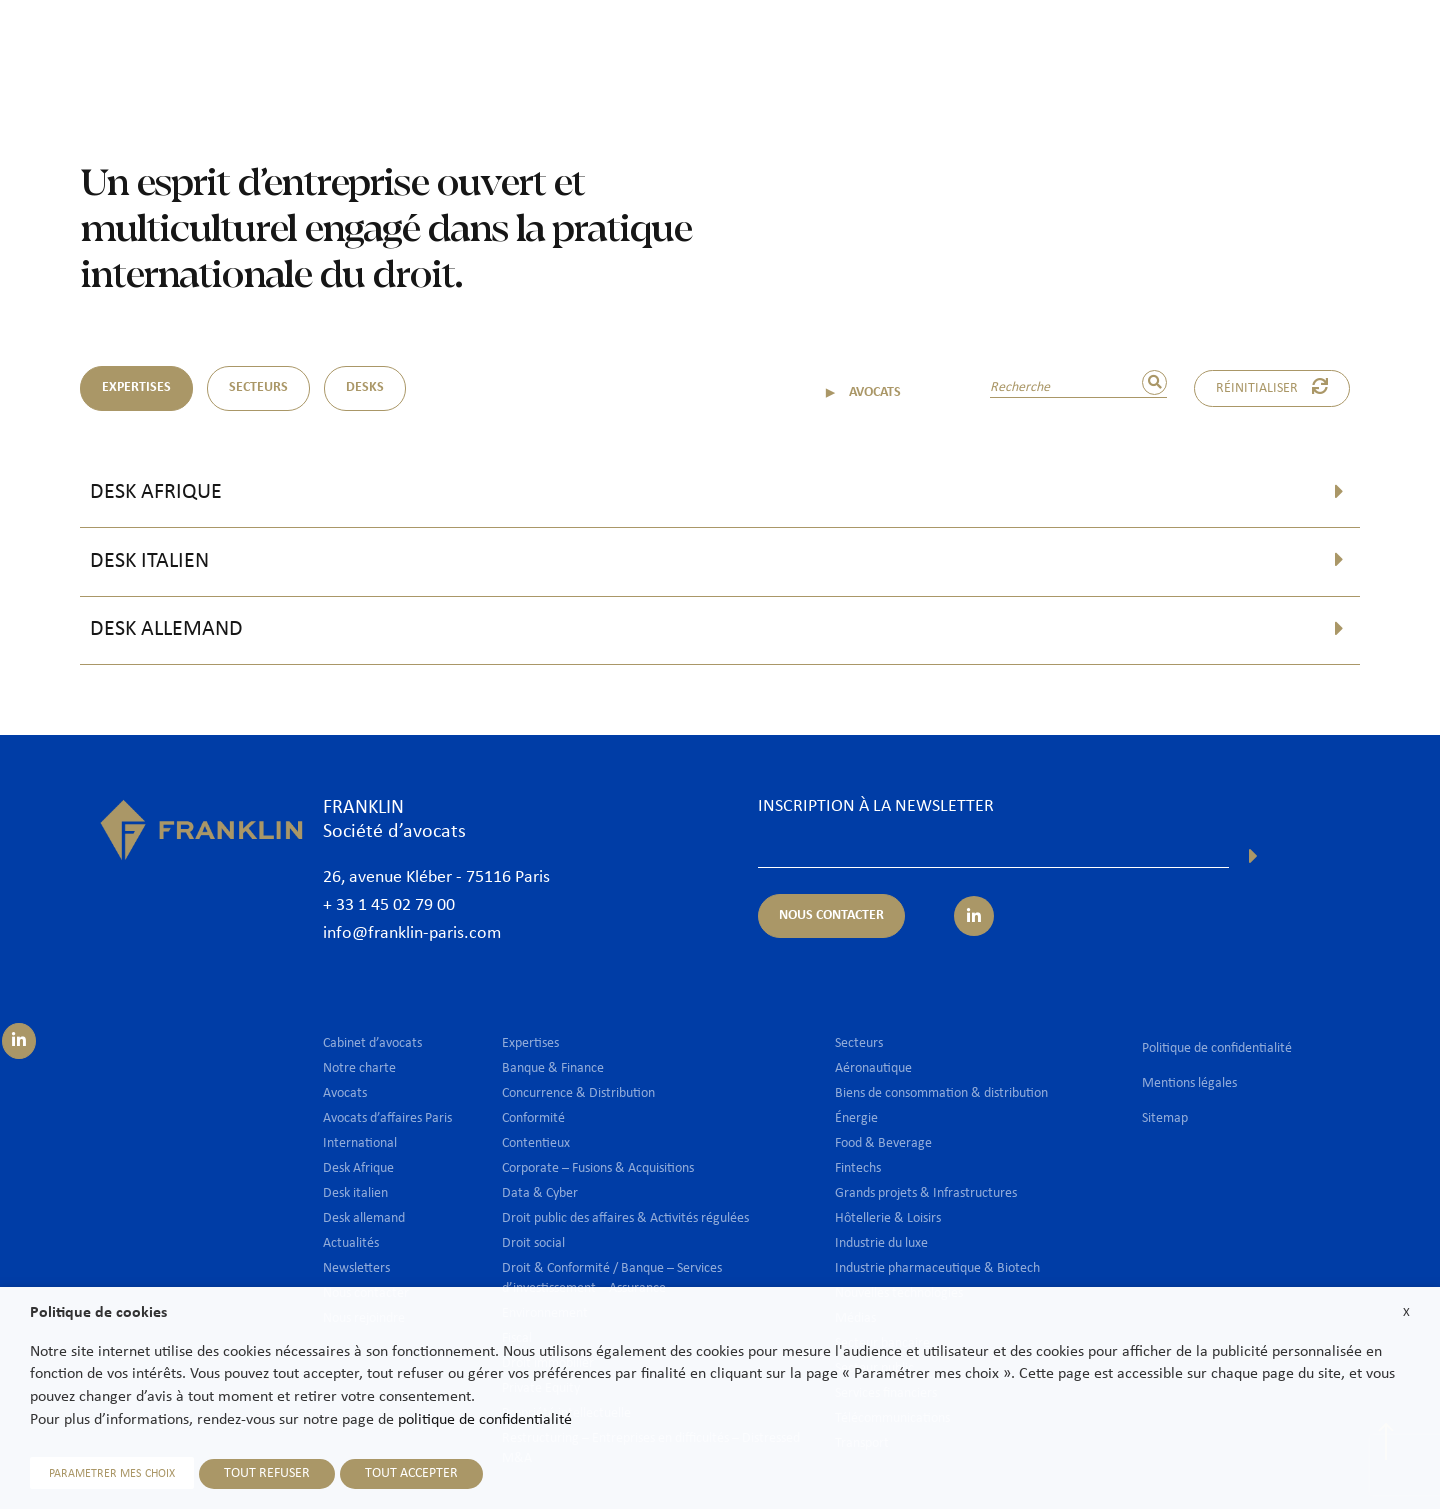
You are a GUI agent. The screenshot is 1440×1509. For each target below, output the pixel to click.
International (1006, 47)
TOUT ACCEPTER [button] (411, 1473)
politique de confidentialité (485, 1420)
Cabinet (647, 47)
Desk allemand (166, 629)
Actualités (1114, 47)
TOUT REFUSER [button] (267, 1473)
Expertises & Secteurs (860, 47)
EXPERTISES (136, 387)
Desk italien (149, 561)
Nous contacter (1359, 47)
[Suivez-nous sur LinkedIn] (19, 1041)
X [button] (1406, 1312)
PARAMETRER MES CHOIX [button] (112, 1474)
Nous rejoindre (1228, 47)
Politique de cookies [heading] (98, 1313)
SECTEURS (258, 387)
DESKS (365, 387)
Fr (1392, 97)
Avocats (731, 47)
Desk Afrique (156, 492)
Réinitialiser (1272, 387)
